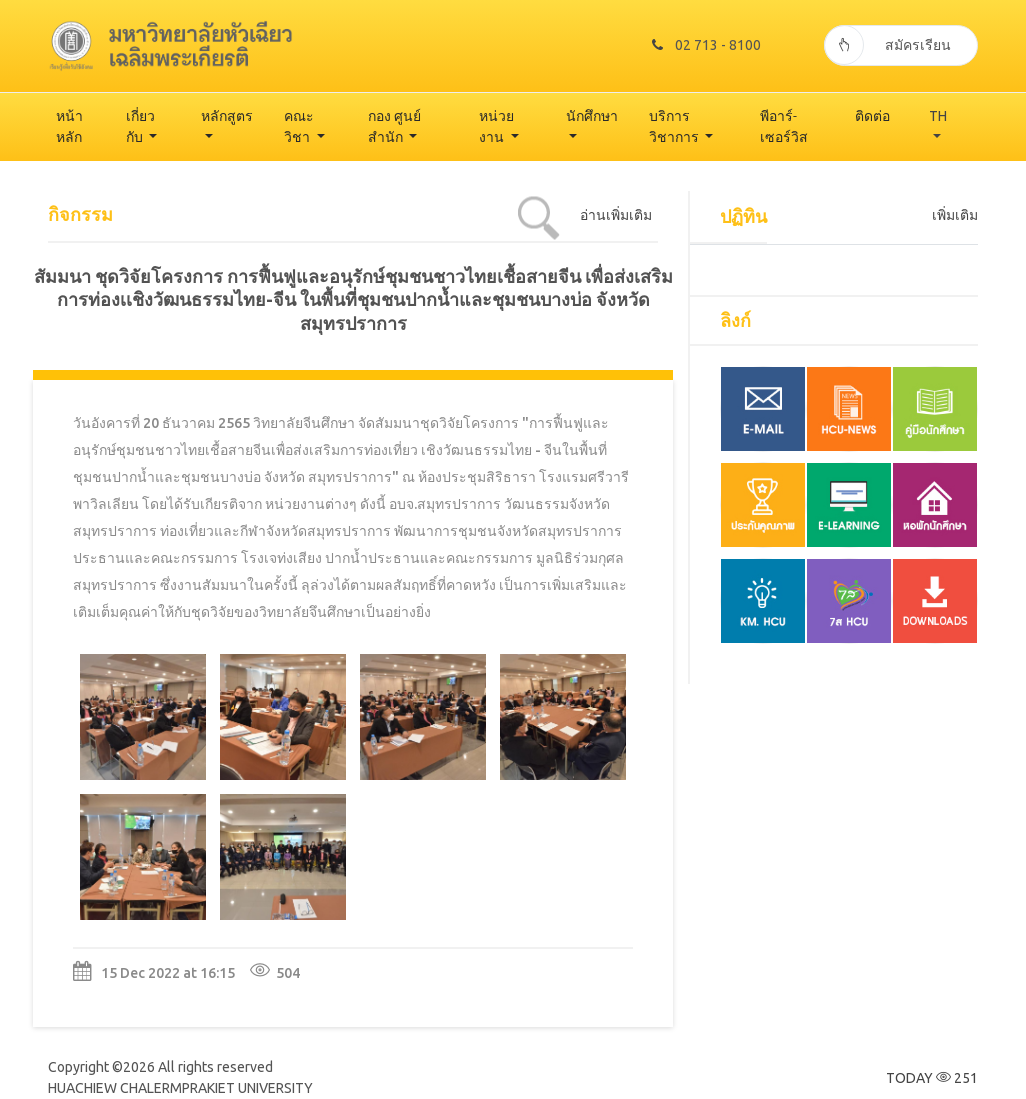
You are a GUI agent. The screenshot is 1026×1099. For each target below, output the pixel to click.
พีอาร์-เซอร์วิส (784, 126)
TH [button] (938, 116)
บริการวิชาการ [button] (675, 126)
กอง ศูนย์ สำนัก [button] (394, 126)
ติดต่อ (872, 116)
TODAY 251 (932, 1078)
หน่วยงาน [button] (496, 126)
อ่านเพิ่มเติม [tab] (616, 215)
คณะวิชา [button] (299, 126)
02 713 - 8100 (706, 45)
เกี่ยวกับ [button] (140, 126)
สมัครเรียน (887, 45)
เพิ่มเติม (955, 215)
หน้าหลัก (69, 126)
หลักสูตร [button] (227, 116)
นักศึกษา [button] (592, 116)
